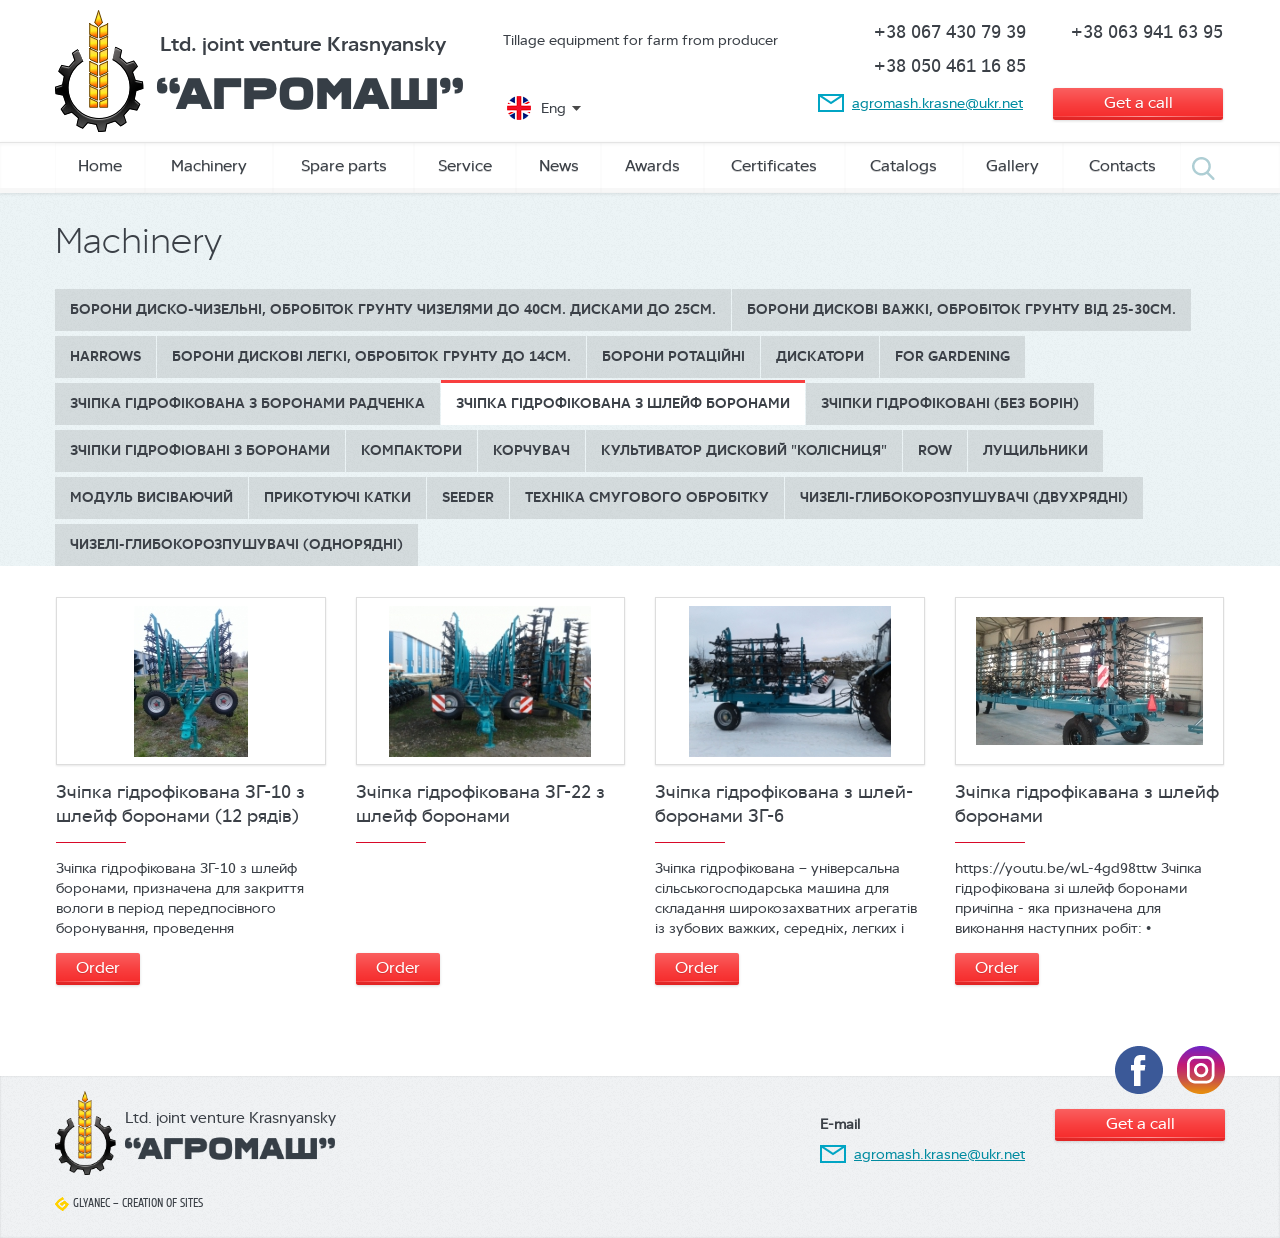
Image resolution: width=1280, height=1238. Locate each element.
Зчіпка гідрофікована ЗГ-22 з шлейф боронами (480, 804)
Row (935, 450)
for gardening (952, 356)
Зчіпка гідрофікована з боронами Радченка (247, 403)
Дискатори (820, 356)
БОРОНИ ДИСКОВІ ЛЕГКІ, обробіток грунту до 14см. (371, 356)
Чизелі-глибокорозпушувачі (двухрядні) (964, 497)
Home (100, 165)
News (559, 165)
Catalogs (903, 165)
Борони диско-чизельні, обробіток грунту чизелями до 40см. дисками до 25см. (393, 309)
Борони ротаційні (673, 356)
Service (465, 165)
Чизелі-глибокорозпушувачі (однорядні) (236, 544)
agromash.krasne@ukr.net (937, 103)
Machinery (209, 165)
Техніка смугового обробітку (647, 497)
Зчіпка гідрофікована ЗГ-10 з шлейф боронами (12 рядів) (180, 804)
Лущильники (1035, 450)
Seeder (468, 497)
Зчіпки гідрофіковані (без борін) (950, 403)
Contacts (1122, 165)
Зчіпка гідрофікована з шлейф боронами (623, 403)
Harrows (105, 356)
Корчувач (531, 450)
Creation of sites (162, 1203)
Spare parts (344, 165)
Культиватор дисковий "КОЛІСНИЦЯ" (744, 450)
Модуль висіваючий (151, 497)
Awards (652, 165)
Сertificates (774, 165)
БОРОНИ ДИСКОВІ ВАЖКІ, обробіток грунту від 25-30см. (961, 309)
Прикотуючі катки (337, 497)
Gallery (1012, 165)
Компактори (411, 450)
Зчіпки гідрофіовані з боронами (200, 450)
